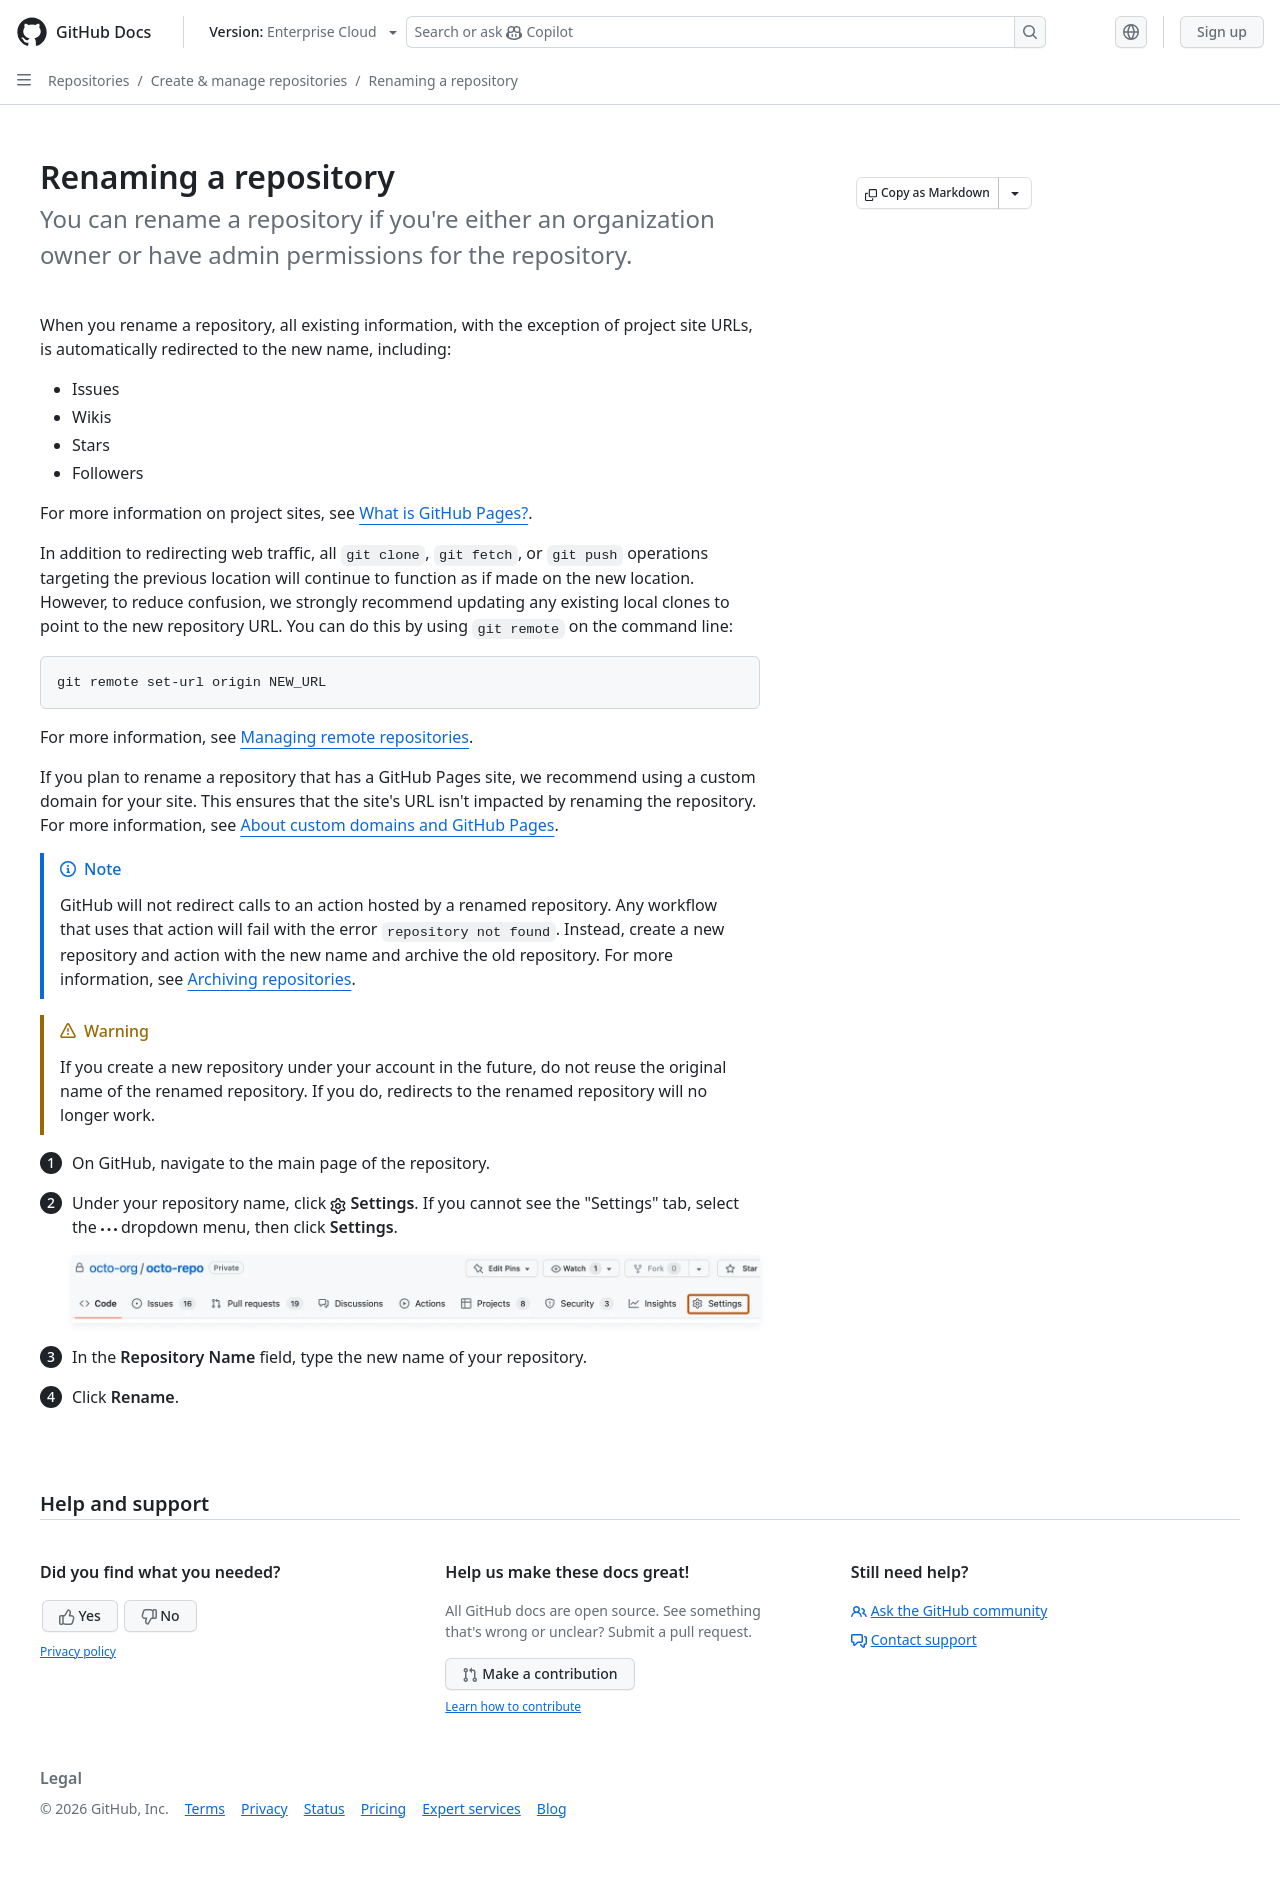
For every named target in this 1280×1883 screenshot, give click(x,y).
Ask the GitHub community (949, 1610)
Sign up (1222, 31)
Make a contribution (539, 1673)
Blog (552, 1808)
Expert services (471, 1808)
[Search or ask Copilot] (726, 32)
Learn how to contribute (513, 1706)
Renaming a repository (442, 80)
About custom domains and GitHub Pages (397, 825)
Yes (80, 1615)
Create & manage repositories (249, 80)
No (160, 1615)
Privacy (264, 1808)
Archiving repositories (270, 979)
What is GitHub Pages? (443, 513)
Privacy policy (78, 1651)
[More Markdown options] (1015, 193)
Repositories (89, 80)
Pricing (383, 1808)
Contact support (914, 1639)
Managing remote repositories (354, 737)
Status (324, 1808)
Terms (205, 1808)
